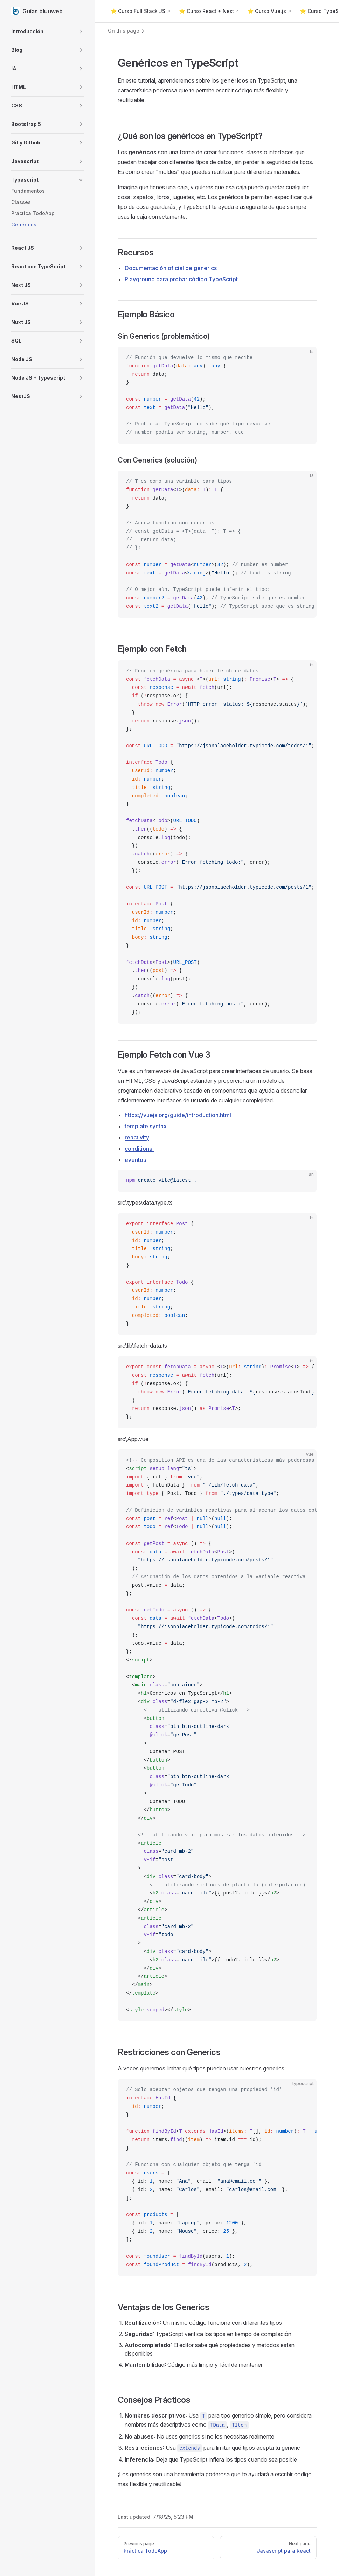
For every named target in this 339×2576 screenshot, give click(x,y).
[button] (47, 31)
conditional (139, 1148)
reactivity (137, 1137)
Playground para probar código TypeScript (181, 279)
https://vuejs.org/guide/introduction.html (178, 1114)
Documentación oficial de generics (171, 267)
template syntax (146, 1126)
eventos (135, 1159)
